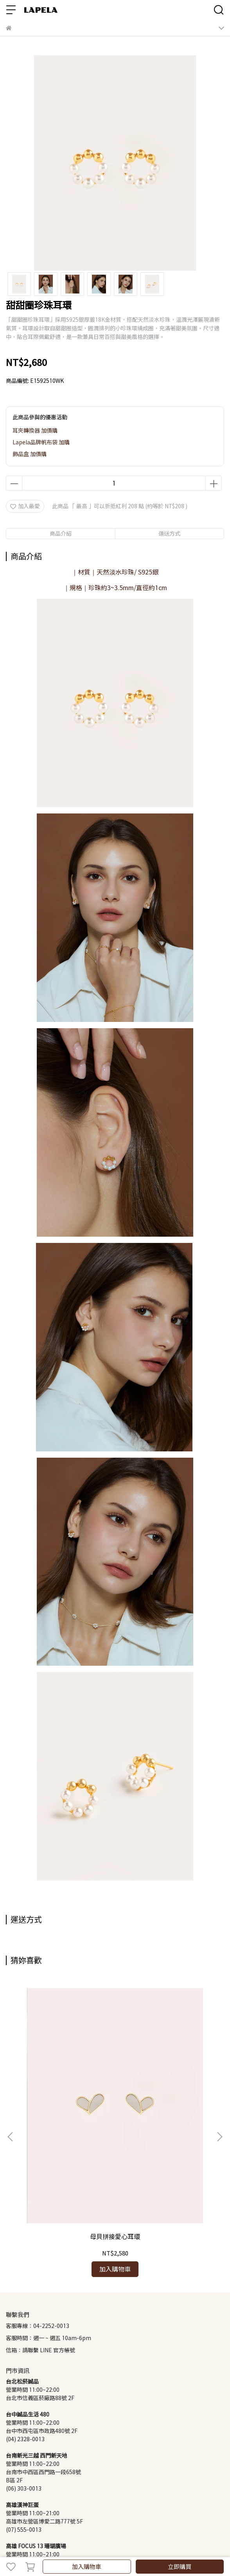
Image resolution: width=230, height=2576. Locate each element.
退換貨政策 (45, 2491)
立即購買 (179, 2566)
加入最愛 (25, 506)
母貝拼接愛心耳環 (66, 2106)
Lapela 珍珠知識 (151, 2491)
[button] (219, 2071)
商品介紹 (61, 533)
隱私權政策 (113, 2491)
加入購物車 (86, 2566)
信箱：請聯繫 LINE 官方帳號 (40, 2220)
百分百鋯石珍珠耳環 (164, 2106)
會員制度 (17, 2491)
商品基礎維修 (79, 2491)
